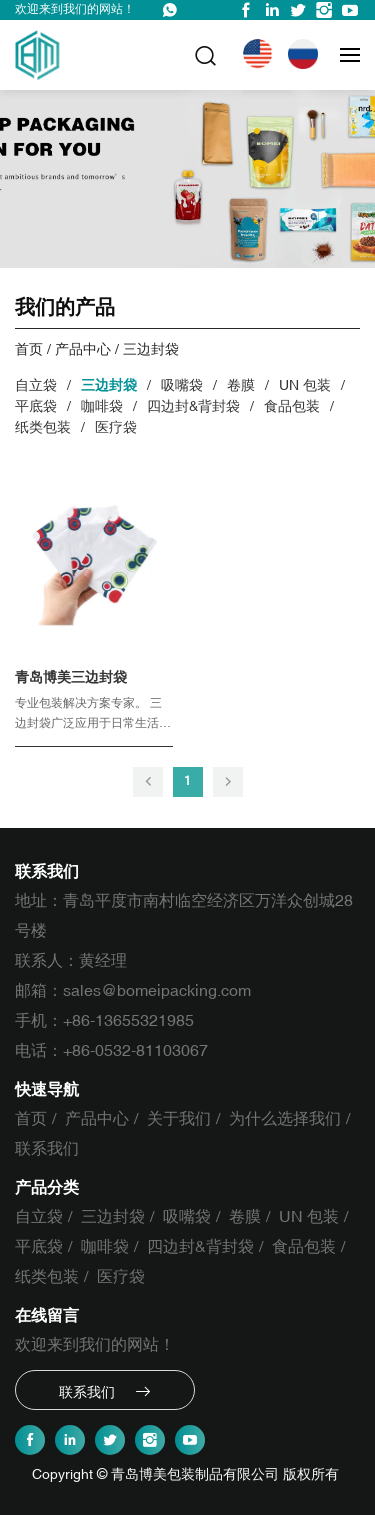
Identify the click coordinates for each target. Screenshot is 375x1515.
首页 (29, 349)
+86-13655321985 (128, 1021)
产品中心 (83, 349)
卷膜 (241, 385)
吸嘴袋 (182, 385)
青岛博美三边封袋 (71, 677)
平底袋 (36, 406)
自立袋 (36, 385)
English (261, 54)
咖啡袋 (102, 406)
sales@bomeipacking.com (157, 991)
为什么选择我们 (285, 1119)
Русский (306, 54)
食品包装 (292, 406)
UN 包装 (305, 385)
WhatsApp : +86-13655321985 (170, 10)
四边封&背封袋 (193, 406)
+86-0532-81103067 (135, 1051)
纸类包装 (43, 427)
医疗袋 (116, 427)
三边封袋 (151, 349)
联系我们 (47, 1149)
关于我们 (179, 1119)
